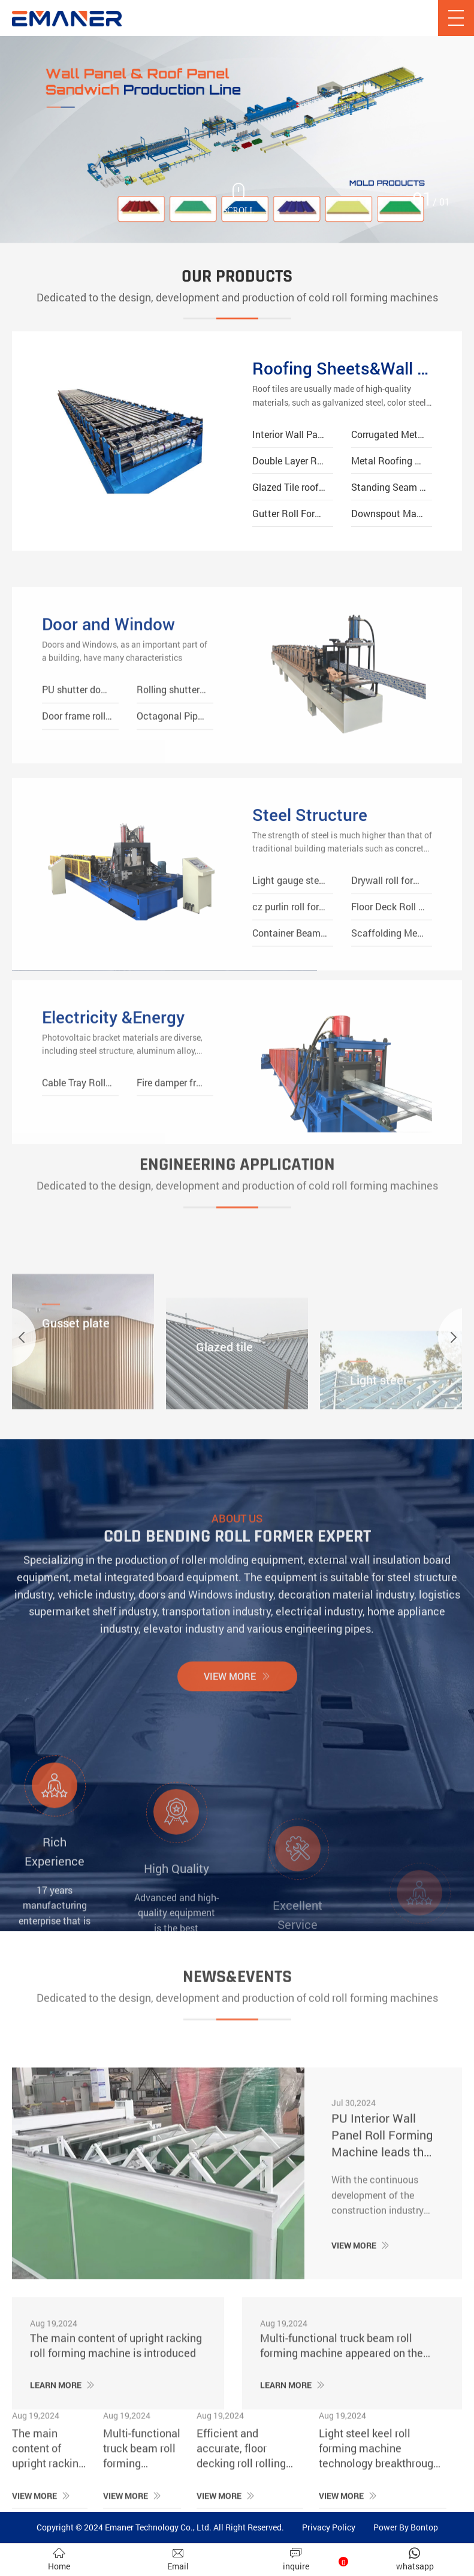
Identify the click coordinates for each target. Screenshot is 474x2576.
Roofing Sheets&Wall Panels (342, 368)
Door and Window (108, 710)
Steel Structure (309, 909)
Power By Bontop (405, 2527)
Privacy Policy (328, 2527)
